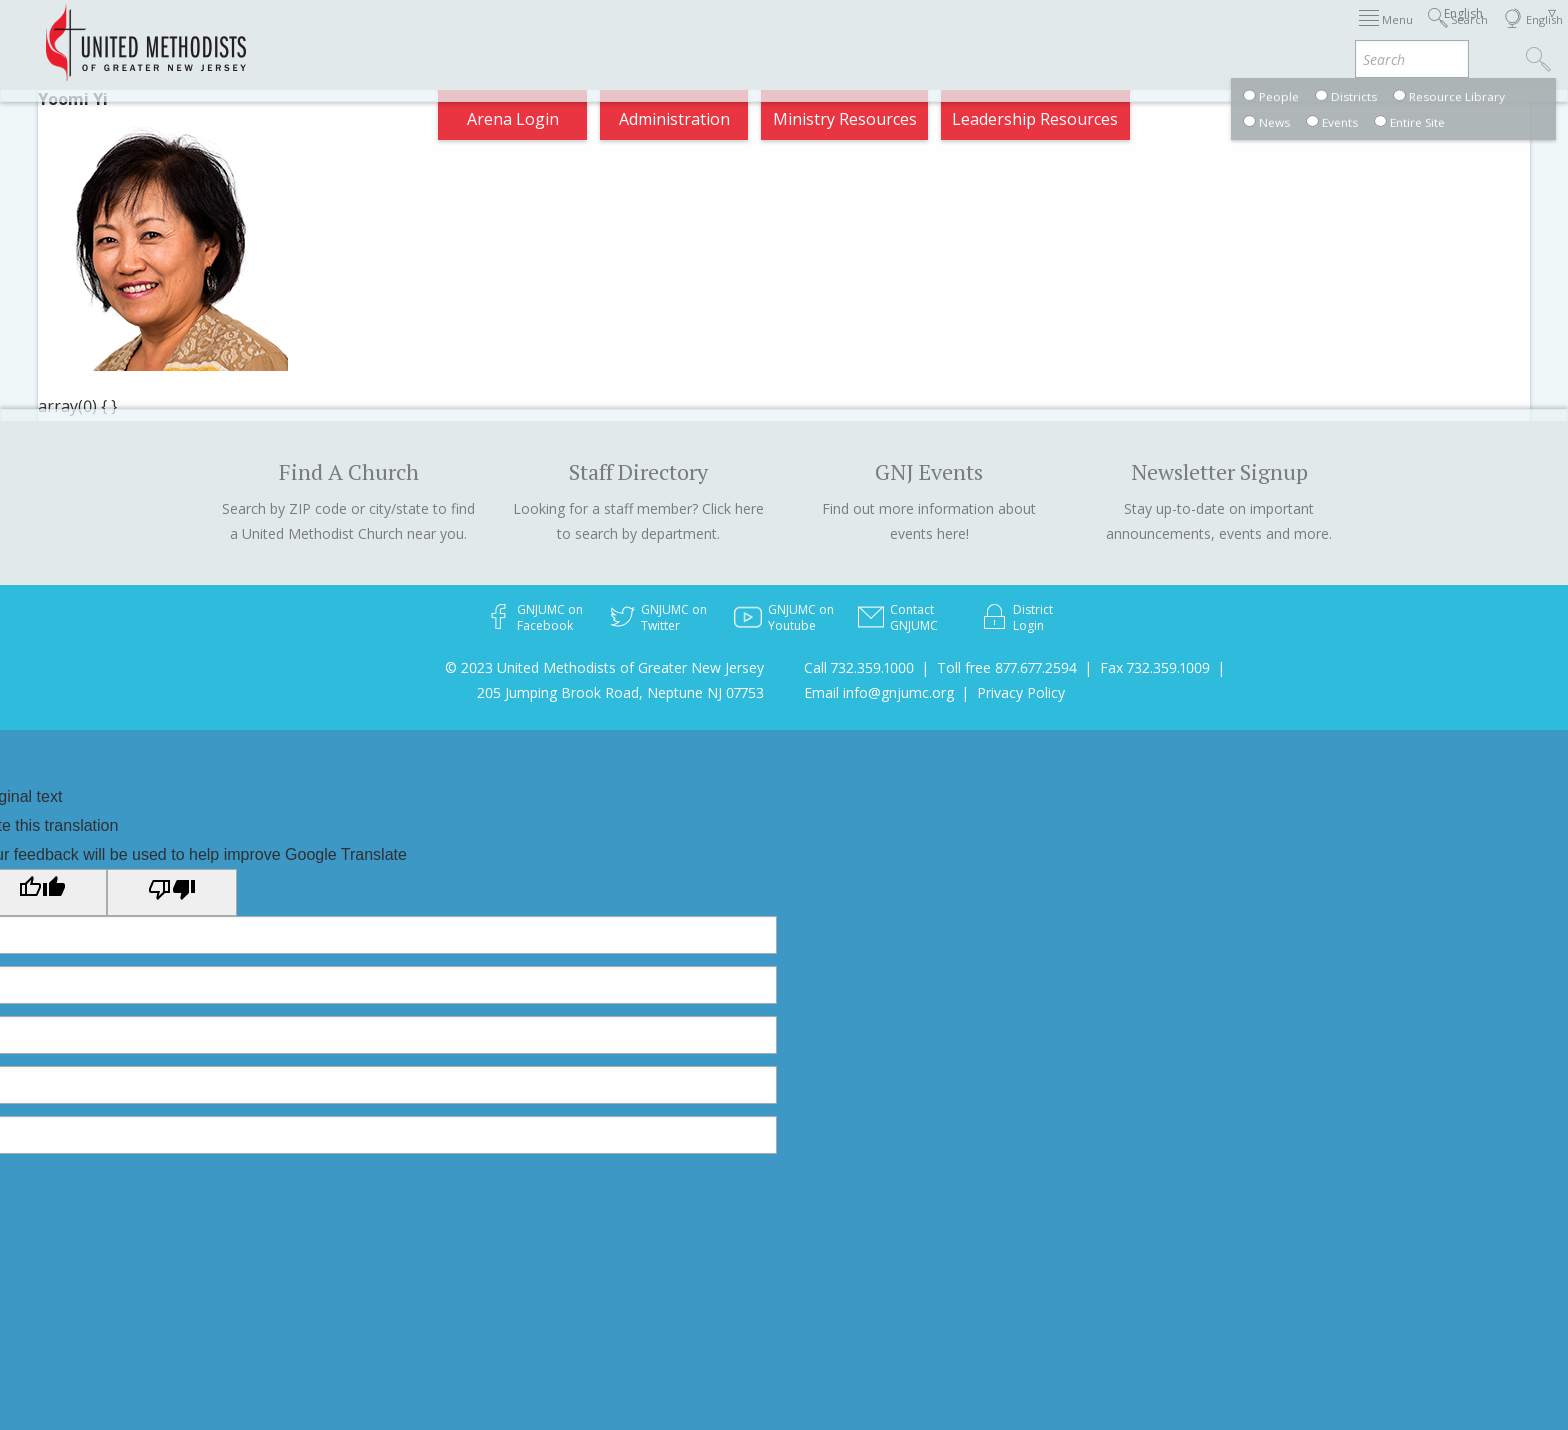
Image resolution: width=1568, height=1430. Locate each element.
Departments (1156, 34)
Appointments (346, 34)
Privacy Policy (1021, 692)
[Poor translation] (172, 892)
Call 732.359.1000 (859, 667)
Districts (1047, 34)
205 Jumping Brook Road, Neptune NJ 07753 (620, 692)
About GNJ (948, 34)
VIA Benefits (1279, 34)
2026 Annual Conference (520, 34)
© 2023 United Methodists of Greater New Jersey (604, 667)
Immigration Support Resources (760, 34)
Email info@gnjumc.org (879, 692)
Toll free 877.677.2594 (1007, 667)
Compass (1387, 34)
